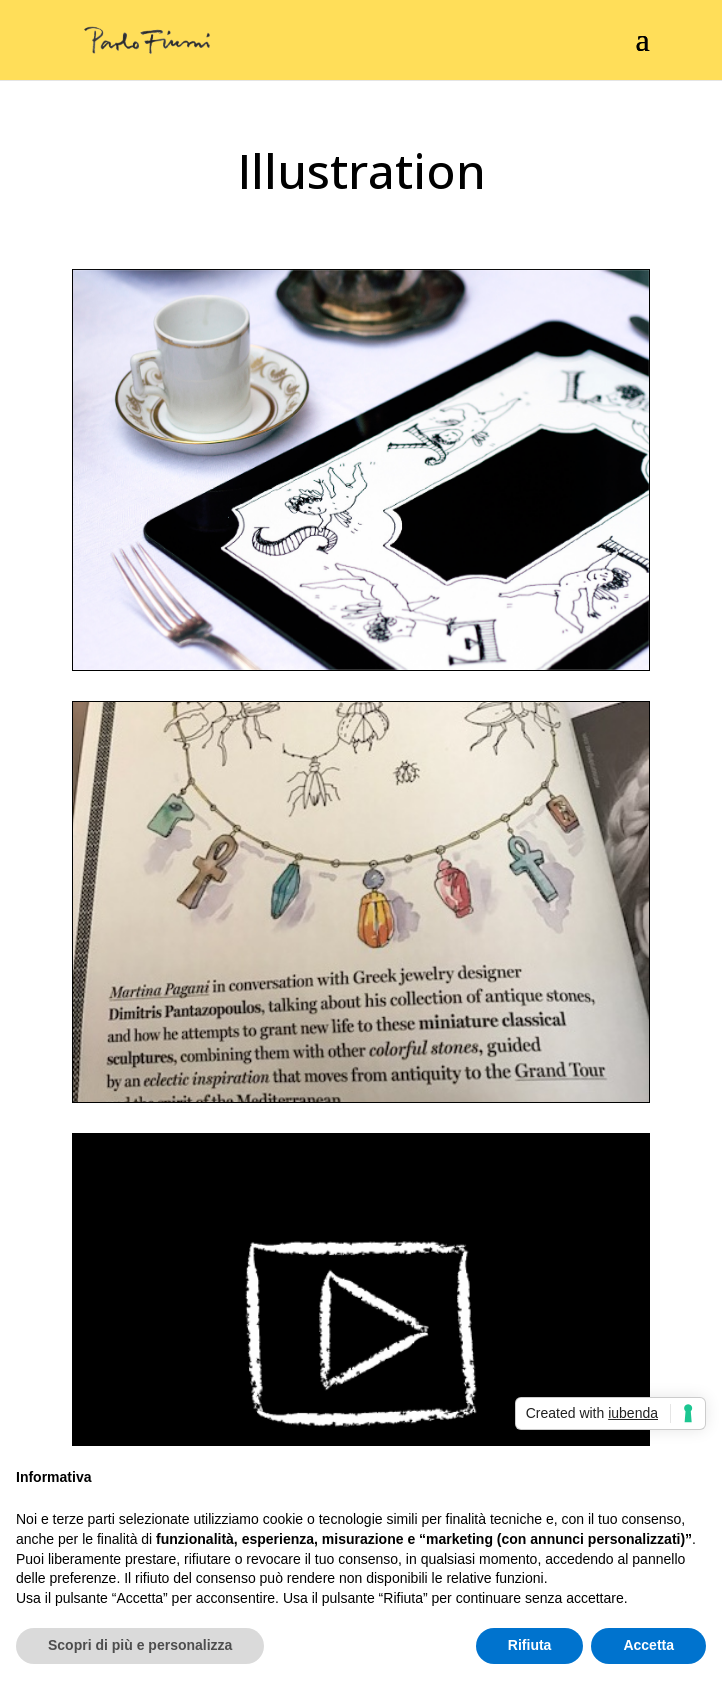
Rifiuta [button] (530, 1645)
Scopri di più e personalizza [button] (140, 1645)
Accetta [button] (648, 1645)
